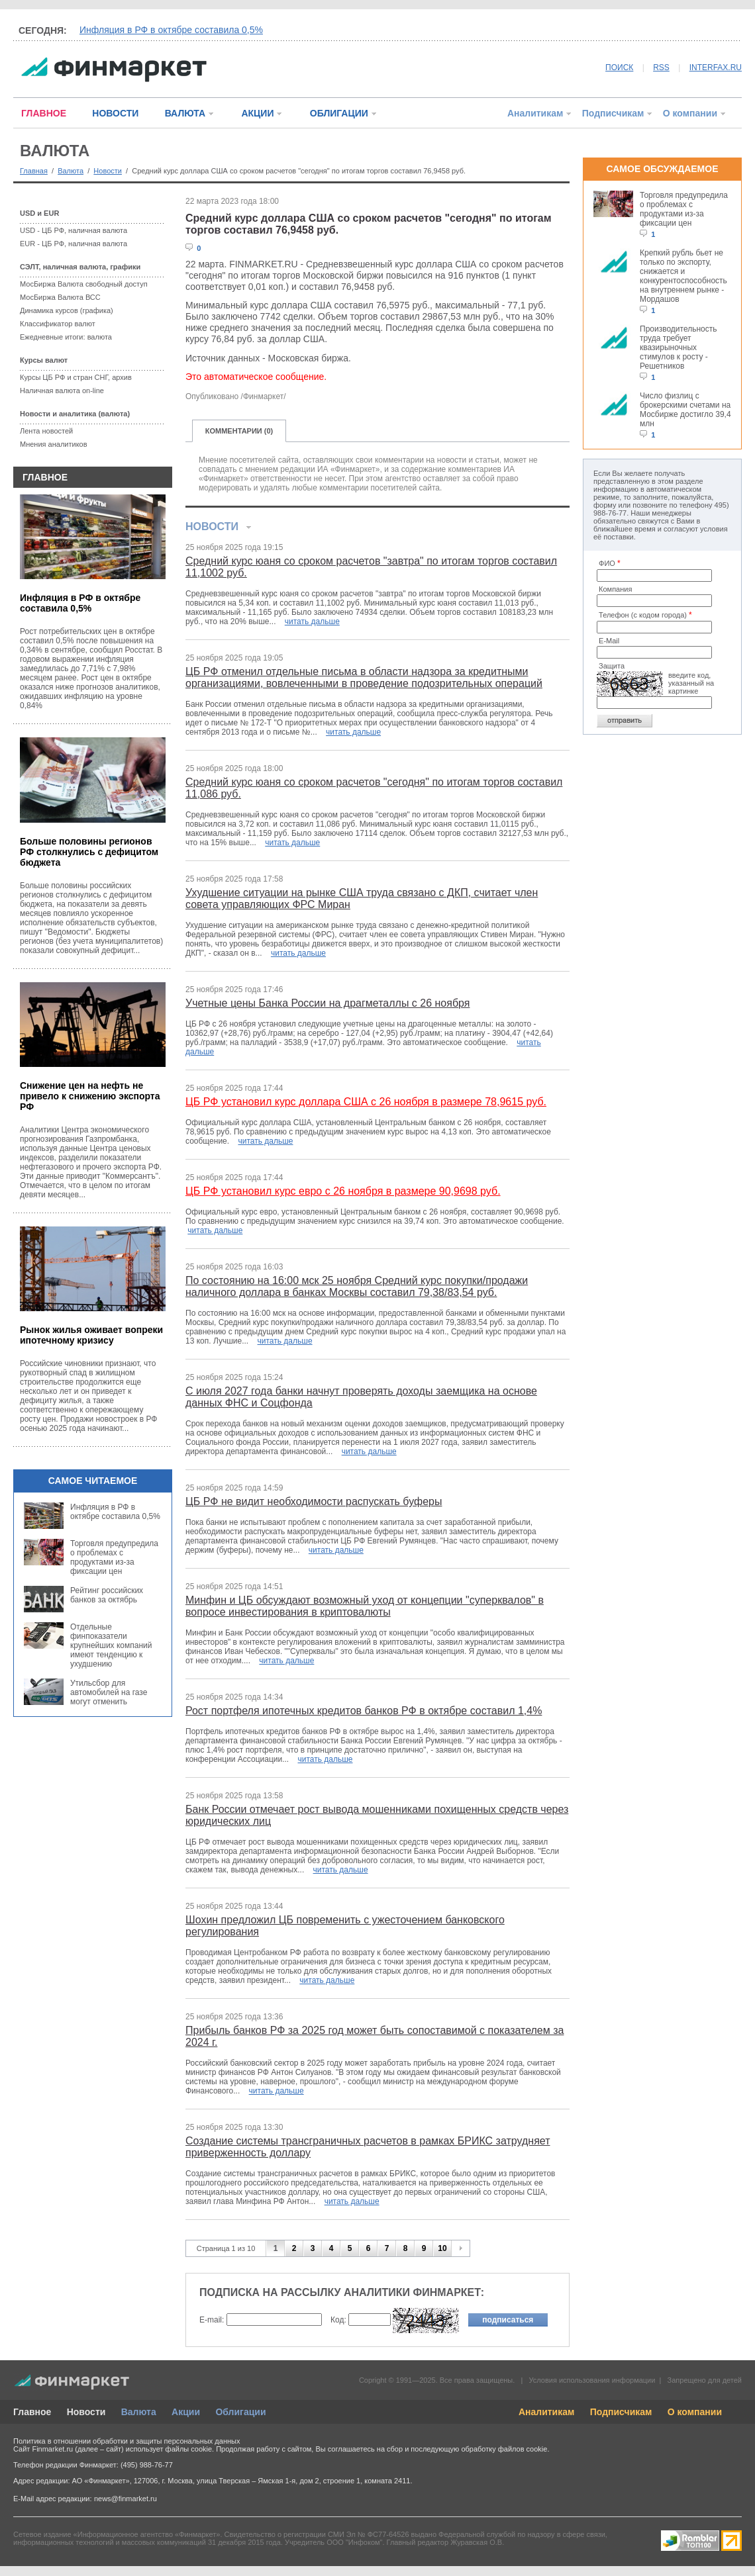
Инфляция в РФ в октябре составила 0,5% (171, 29)
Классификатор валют (57, 324)
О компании (690, 113)
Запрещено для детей (705, 2380)
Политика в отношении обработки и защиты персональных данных (126, 2441)
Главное (32, 2412)
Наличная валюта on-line (62, 390)
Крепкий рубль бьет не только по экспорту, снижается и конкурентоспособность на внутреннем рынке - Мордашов (683, 276)
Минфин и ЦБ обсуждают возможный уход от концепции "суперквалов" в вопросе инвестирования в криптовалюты (364, 1606)
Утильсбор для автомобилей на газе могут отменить (108, 1692)
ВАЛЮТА (185, 113)
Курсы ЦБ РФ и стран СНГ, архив (76, 377)
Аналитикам (535, 113)
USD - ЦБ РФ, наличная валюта (73, 230)
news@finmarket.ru (125, 2499)
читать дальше (312, 621)
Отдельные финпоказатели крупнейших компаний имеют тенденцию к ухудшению (111, 1645)
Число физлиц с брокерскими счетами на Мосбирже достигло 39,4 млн (685, 409)
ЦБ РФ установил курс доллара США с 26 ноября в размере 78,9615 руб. (365, 1101)
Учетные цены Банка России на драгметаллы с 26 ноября (327, 1003)
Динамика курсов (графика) (66, 310)
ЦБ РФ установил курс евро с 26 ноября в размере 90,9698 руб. (343, 1191)
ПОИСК (619, 67)
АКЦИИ (257, 113)
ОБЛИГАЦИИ (339, 113)
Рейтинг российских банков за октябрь (106, 1595)
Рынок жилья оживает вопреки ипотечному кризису (91, 1335)
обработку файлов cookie (504, 2449)
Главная (34, 171)
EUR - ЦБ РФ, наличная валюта (73, 244)
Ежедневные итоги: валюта (66, 337)
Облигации (240, 2412)
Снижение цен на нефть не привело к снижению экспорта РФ (90, 1096)
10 (442, 2248)
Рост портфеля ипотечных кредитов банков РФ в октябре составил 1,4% (363, 1710)
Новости (107, 171)
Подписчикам (613, 113)
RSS (661, 67)
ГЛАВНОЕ (43, 113)
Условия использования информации (591, 2380)
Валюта (70, 171)
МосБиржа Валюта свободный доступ (84, 284)
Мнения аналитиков (53, 444)
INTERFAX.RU (715, 67)
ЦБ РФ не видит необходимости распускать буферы (313, 1501)
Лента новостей (46, 431)
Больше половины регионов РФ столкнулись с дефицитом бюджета (89, 852)
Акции (186, 2412)
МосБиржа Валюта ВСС (60, 297)
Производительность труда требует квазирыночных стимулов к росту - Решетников (678, 347)
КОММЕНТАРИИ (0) (239, 431)
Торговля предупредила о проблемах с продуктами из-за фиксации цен (114, 1557)
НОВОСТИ (115, 113)
